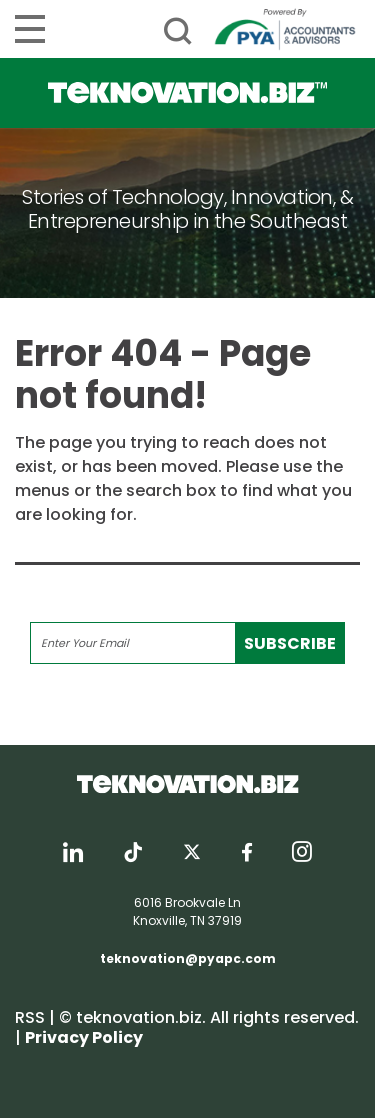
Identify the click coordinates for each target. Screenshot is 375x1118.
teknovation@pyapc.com (188, 958)
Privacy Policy (84, 1037)
